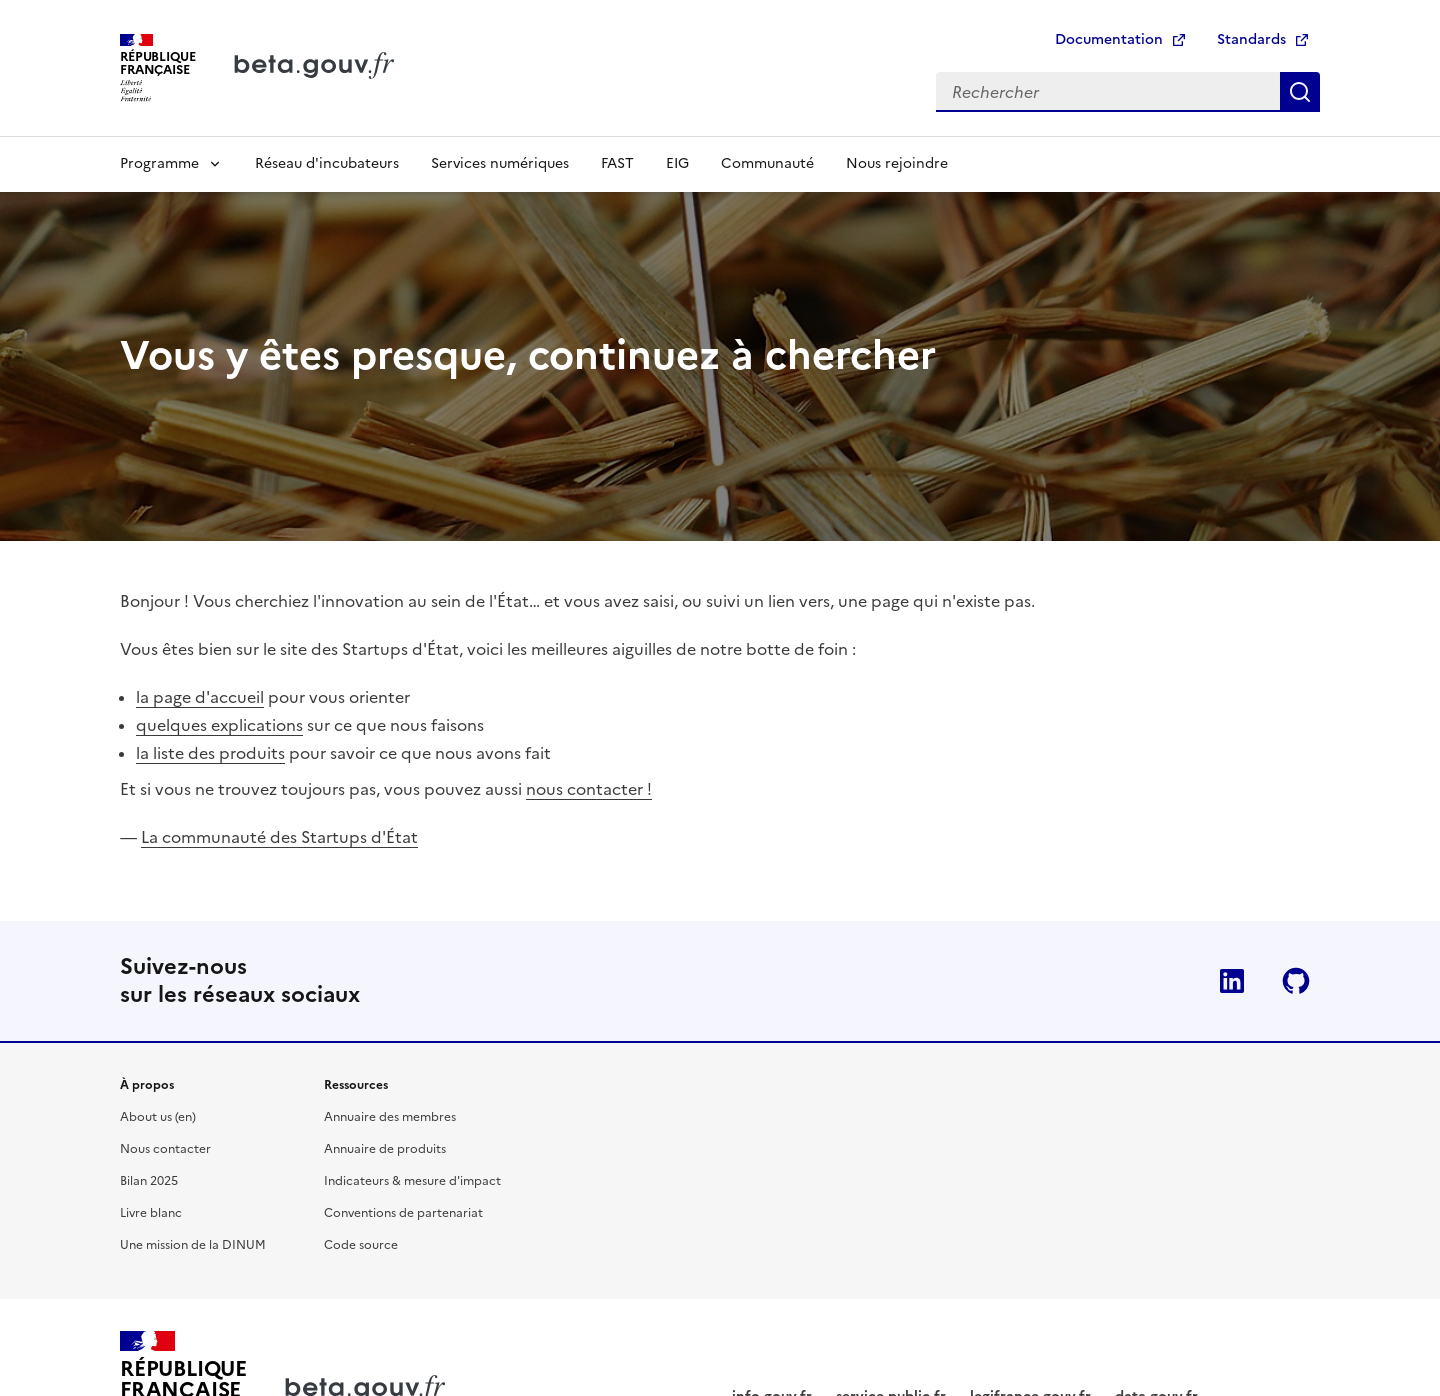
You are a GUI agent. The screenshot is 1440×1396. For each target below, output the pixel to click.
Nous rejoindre (897, 163)
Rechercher (1300, 92)
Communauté (767, 163)
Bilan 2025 (149, 1181)
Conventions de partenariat (403, 1213)
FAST (617, 163)
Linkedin (1232, 981)
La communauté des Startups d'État (279, 837)
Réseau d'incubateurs (327, 163)
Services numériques (500, 163)
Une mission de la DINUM (193, 1245)
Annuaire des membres (390, 1117)
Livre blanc (151, 1213)
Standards (1251, 39)
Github (1296, 981)
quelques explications (219, 725)
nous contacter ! (589, 789)
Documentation (1109, 39)
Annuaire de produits (385, 1149)
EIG (677, 163)
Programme (159, 163)
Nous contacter (165, 1149)
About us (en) (158, 1117)
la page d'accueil (200, 697)
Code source (361, 1245)
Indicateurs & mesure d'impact (412, 1181)
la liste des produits (210, 753)
